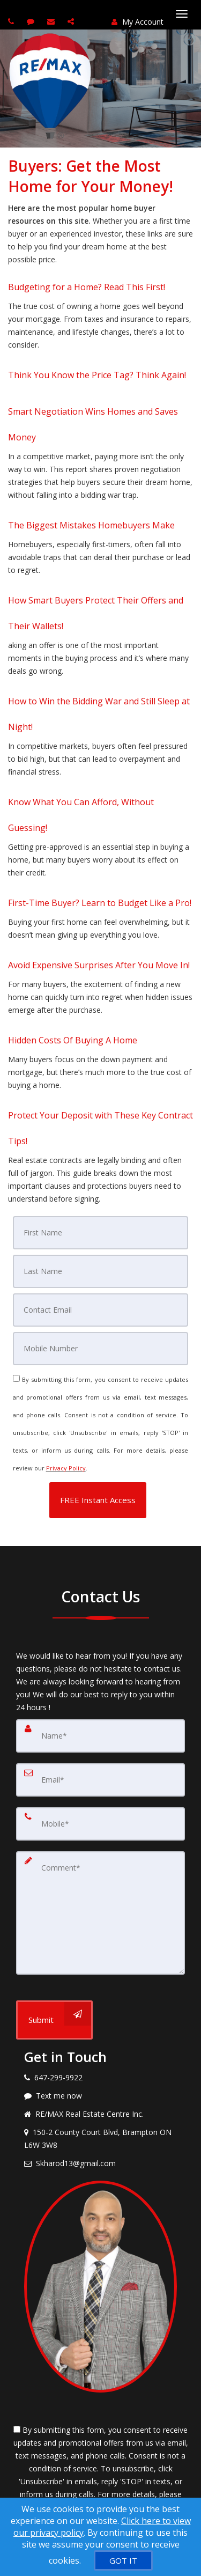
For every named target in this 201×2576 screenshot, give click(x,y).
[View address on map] (100, 2139)
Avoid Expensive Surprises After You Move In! (99, 965)
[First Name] (101, 1232)
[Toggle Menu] (181, 14)
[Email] (101, 1310)
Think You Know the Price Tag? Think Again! (97, 375)
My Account (137, 22)
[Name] (100, 1736)
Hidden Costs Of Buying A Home (72, 1040)
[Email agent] (52, 21)
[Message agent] (100, 2095)
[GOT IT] (123, 2560)
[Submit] (54, 2020)
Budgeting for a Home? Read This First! (86, 287)
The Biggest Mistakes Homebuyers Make (91, 525)
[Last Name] (101, 1271)
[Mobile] (101, 1348)
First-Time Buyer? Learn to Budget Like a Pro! (99, 903)
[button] (97, 1500)
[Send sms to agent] (32, 21)
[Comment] (100, 1913)
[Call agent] (12, 21)
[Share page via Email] (72, 21)
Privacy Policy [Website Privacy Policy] (66, 1468)
